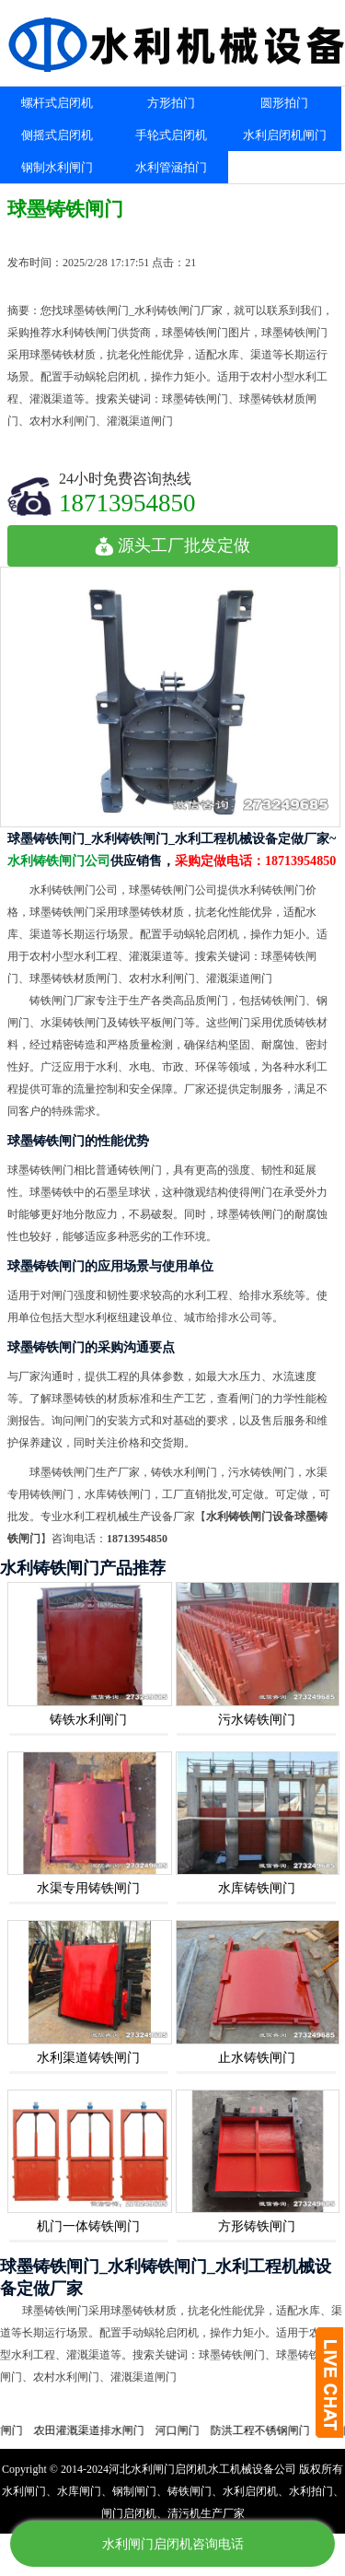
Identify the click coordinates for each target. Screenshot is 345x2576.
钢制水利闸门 (57, 167)
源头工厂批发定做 (172, 545)
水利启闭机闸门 (285, 135)
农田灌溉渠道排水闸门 (98, 2430)
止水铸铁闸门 (256, 2058)
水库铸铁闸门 (256, 1888)
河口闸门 (187, 2430)
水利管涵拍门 (171, 167)
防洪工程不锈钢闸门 (269, 2430)
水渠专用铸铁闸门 (88, 1888)
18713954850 (127, 502)
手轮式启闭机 (171, 135)
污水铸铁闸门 (256, 1720)
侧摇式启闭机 (57, 135)
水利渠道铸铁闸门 (88, 2058)
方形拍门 (171, 103)
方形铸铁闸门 (256, 2226)
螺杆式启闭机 (57, 103)
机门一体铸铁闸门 (88, 2226)
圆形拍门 (284, 103)
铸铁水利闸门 (88, 1720)
